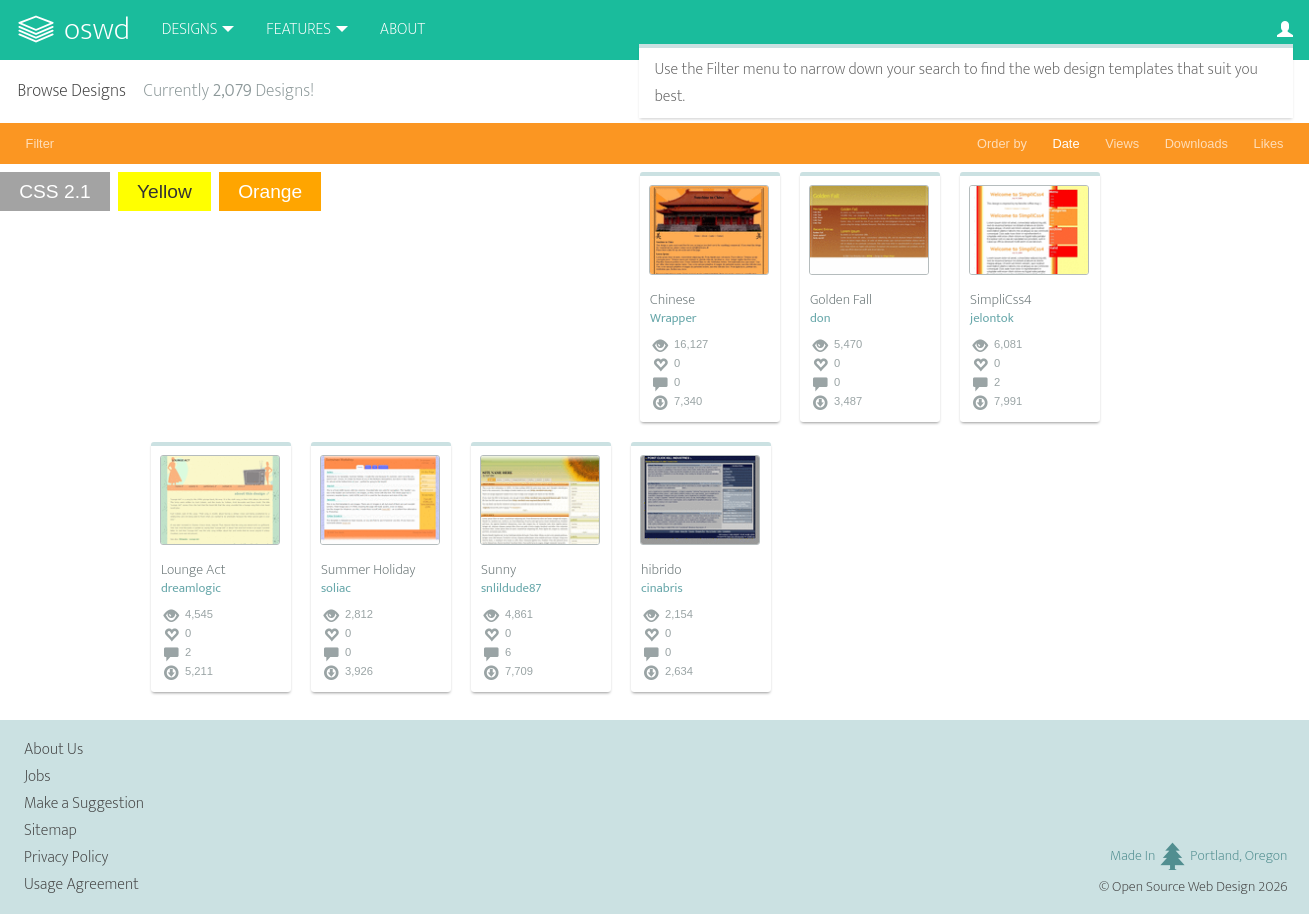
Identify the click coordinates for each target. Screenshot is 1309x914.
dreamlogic (191, 588)
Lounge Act (193, 570)
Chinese (672, 300)
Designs (190, 29)
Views (1122, 143)
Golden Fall (841, 300)
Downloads (1196, 143)
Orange (270, 191)
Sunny (498, 570)
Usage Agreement (81, 884)
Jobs (37, 776)
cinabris (662, 588)
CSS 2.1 (54, 191)
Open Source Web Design (1183, 887)
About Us (53, 749)
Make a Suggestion (84, 803)
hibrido (661, 570)
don (820, 318)
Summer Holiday (368, 570)
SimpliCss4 (1001, 300)
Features (298, 29)
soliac (336, 588)
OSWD (97, 29)
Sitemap (50, 830)
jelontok (992, 318)
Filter (40, 143)
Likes (1269, 143)
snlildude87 (511, 588)
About (402, 29)
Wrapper (673, 318)
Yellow (164, 191)
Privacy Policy (66, 857)
